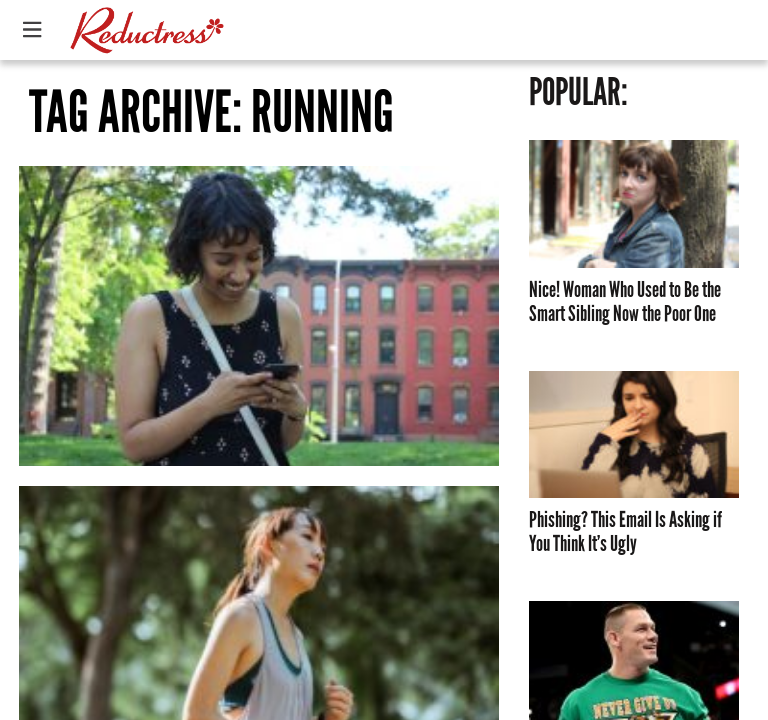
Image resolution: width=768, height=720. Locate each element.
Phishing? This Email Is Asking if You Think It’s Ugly (625, 532)
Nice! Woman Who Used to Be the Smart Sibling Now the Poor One (625, 302)
